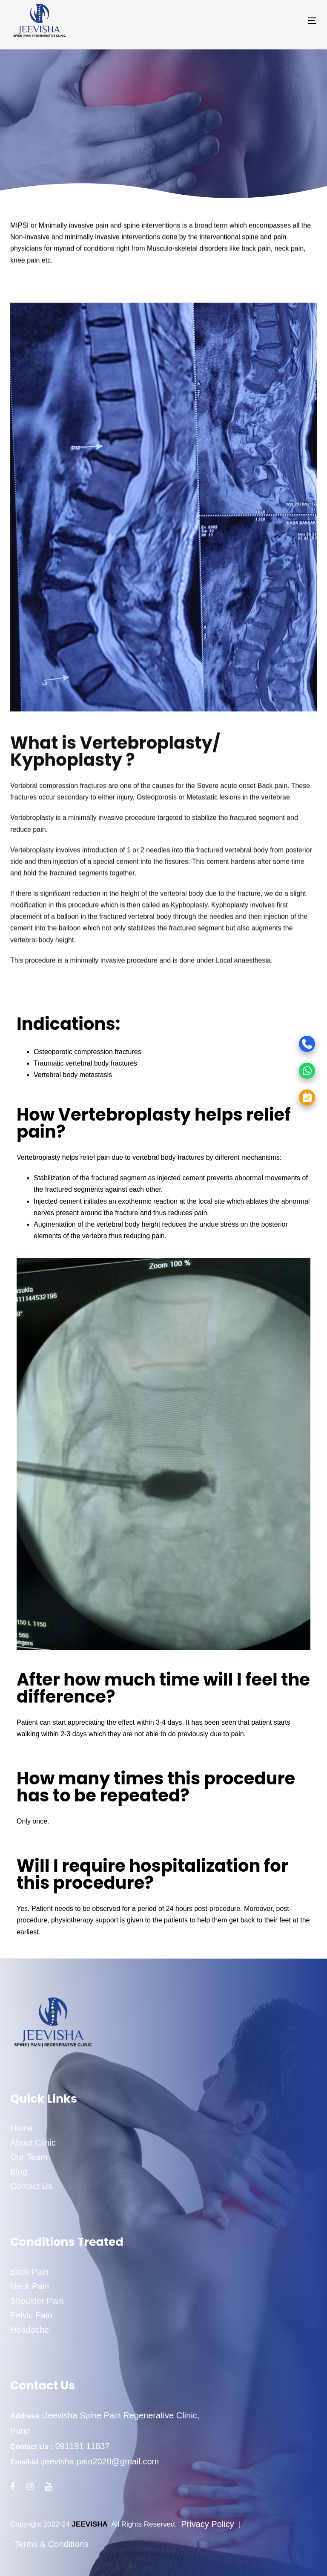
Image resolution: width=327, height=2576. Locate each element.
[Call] (275, 1043)
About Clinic (33, 2142)
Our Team (28, 2157)
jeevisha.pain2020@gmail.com (101, 2461)
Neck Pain (29, 2286)
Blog (18, 2171)
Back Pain (29, 2271)
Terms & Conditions (51, 2544)
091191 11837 (81, 2446)
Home (21, 2128)
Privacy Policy (207, 2524)
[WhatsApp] (275, 1070)
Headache (29, 2329)
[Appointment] (275, 1097)
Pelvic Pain (31, 2315)
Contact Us (31, 2186)
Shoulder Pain (37, 2300)
